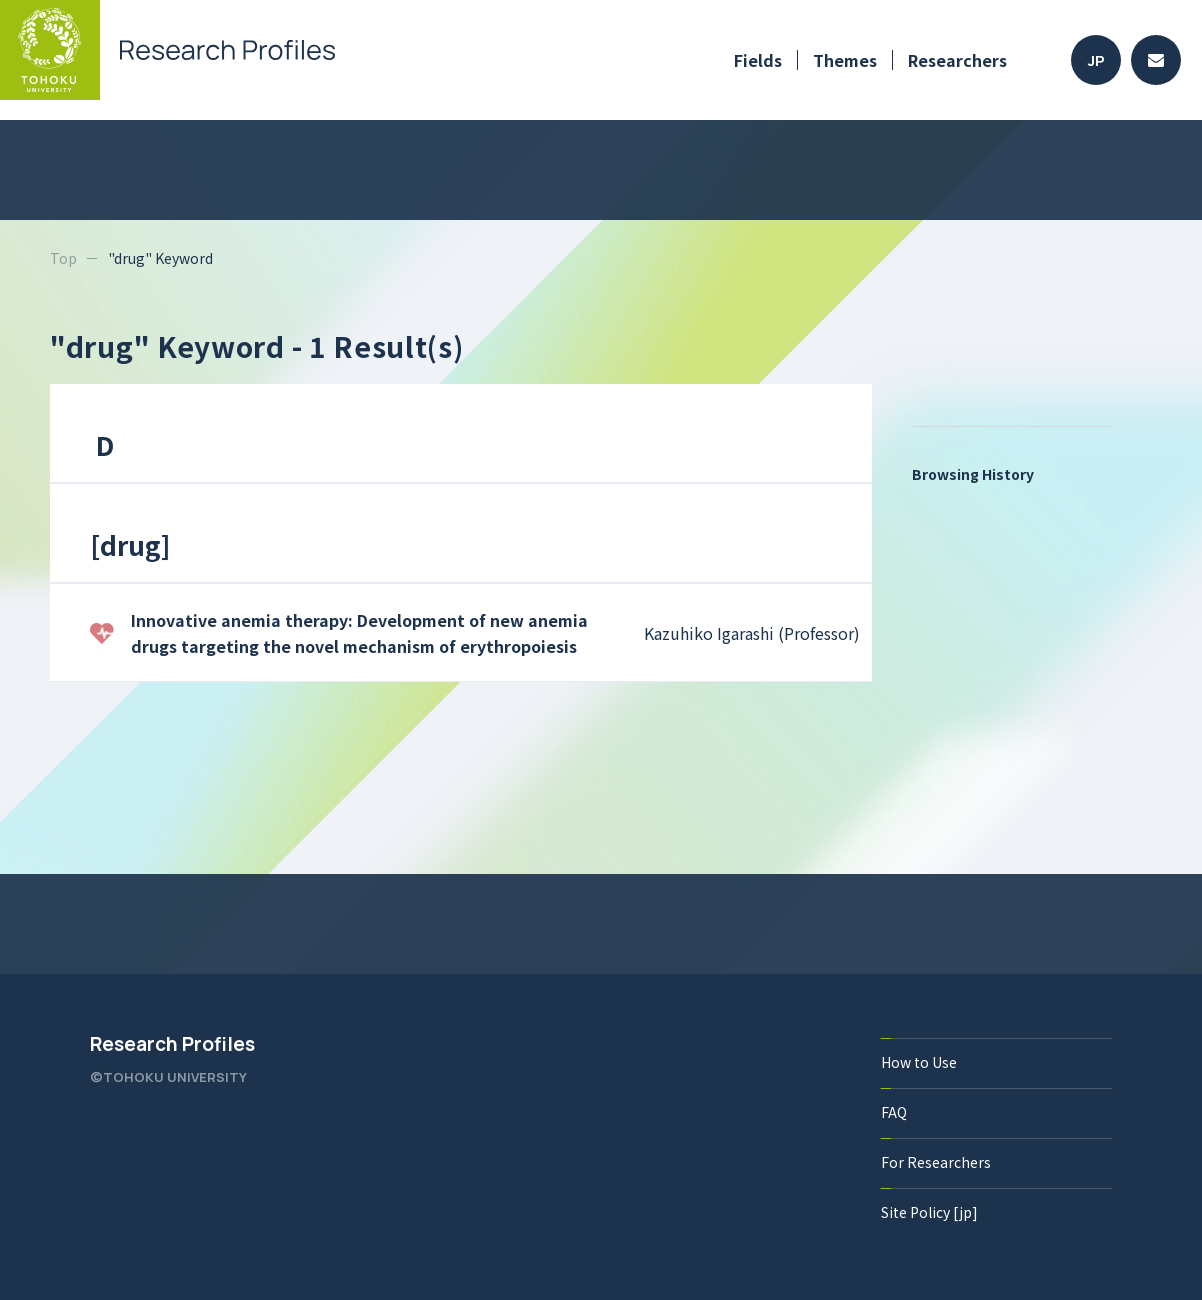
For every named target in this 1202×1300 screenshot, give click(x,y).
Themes (845, 60)
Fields (758, 60)
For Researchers (936, 1162)
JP (1096, 60)
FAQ (894, 1112)
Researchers (957, 60)
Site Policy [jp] (929, 1212)
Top (63, 258)
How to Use (919, 1062)
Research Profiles (172, 1044)
